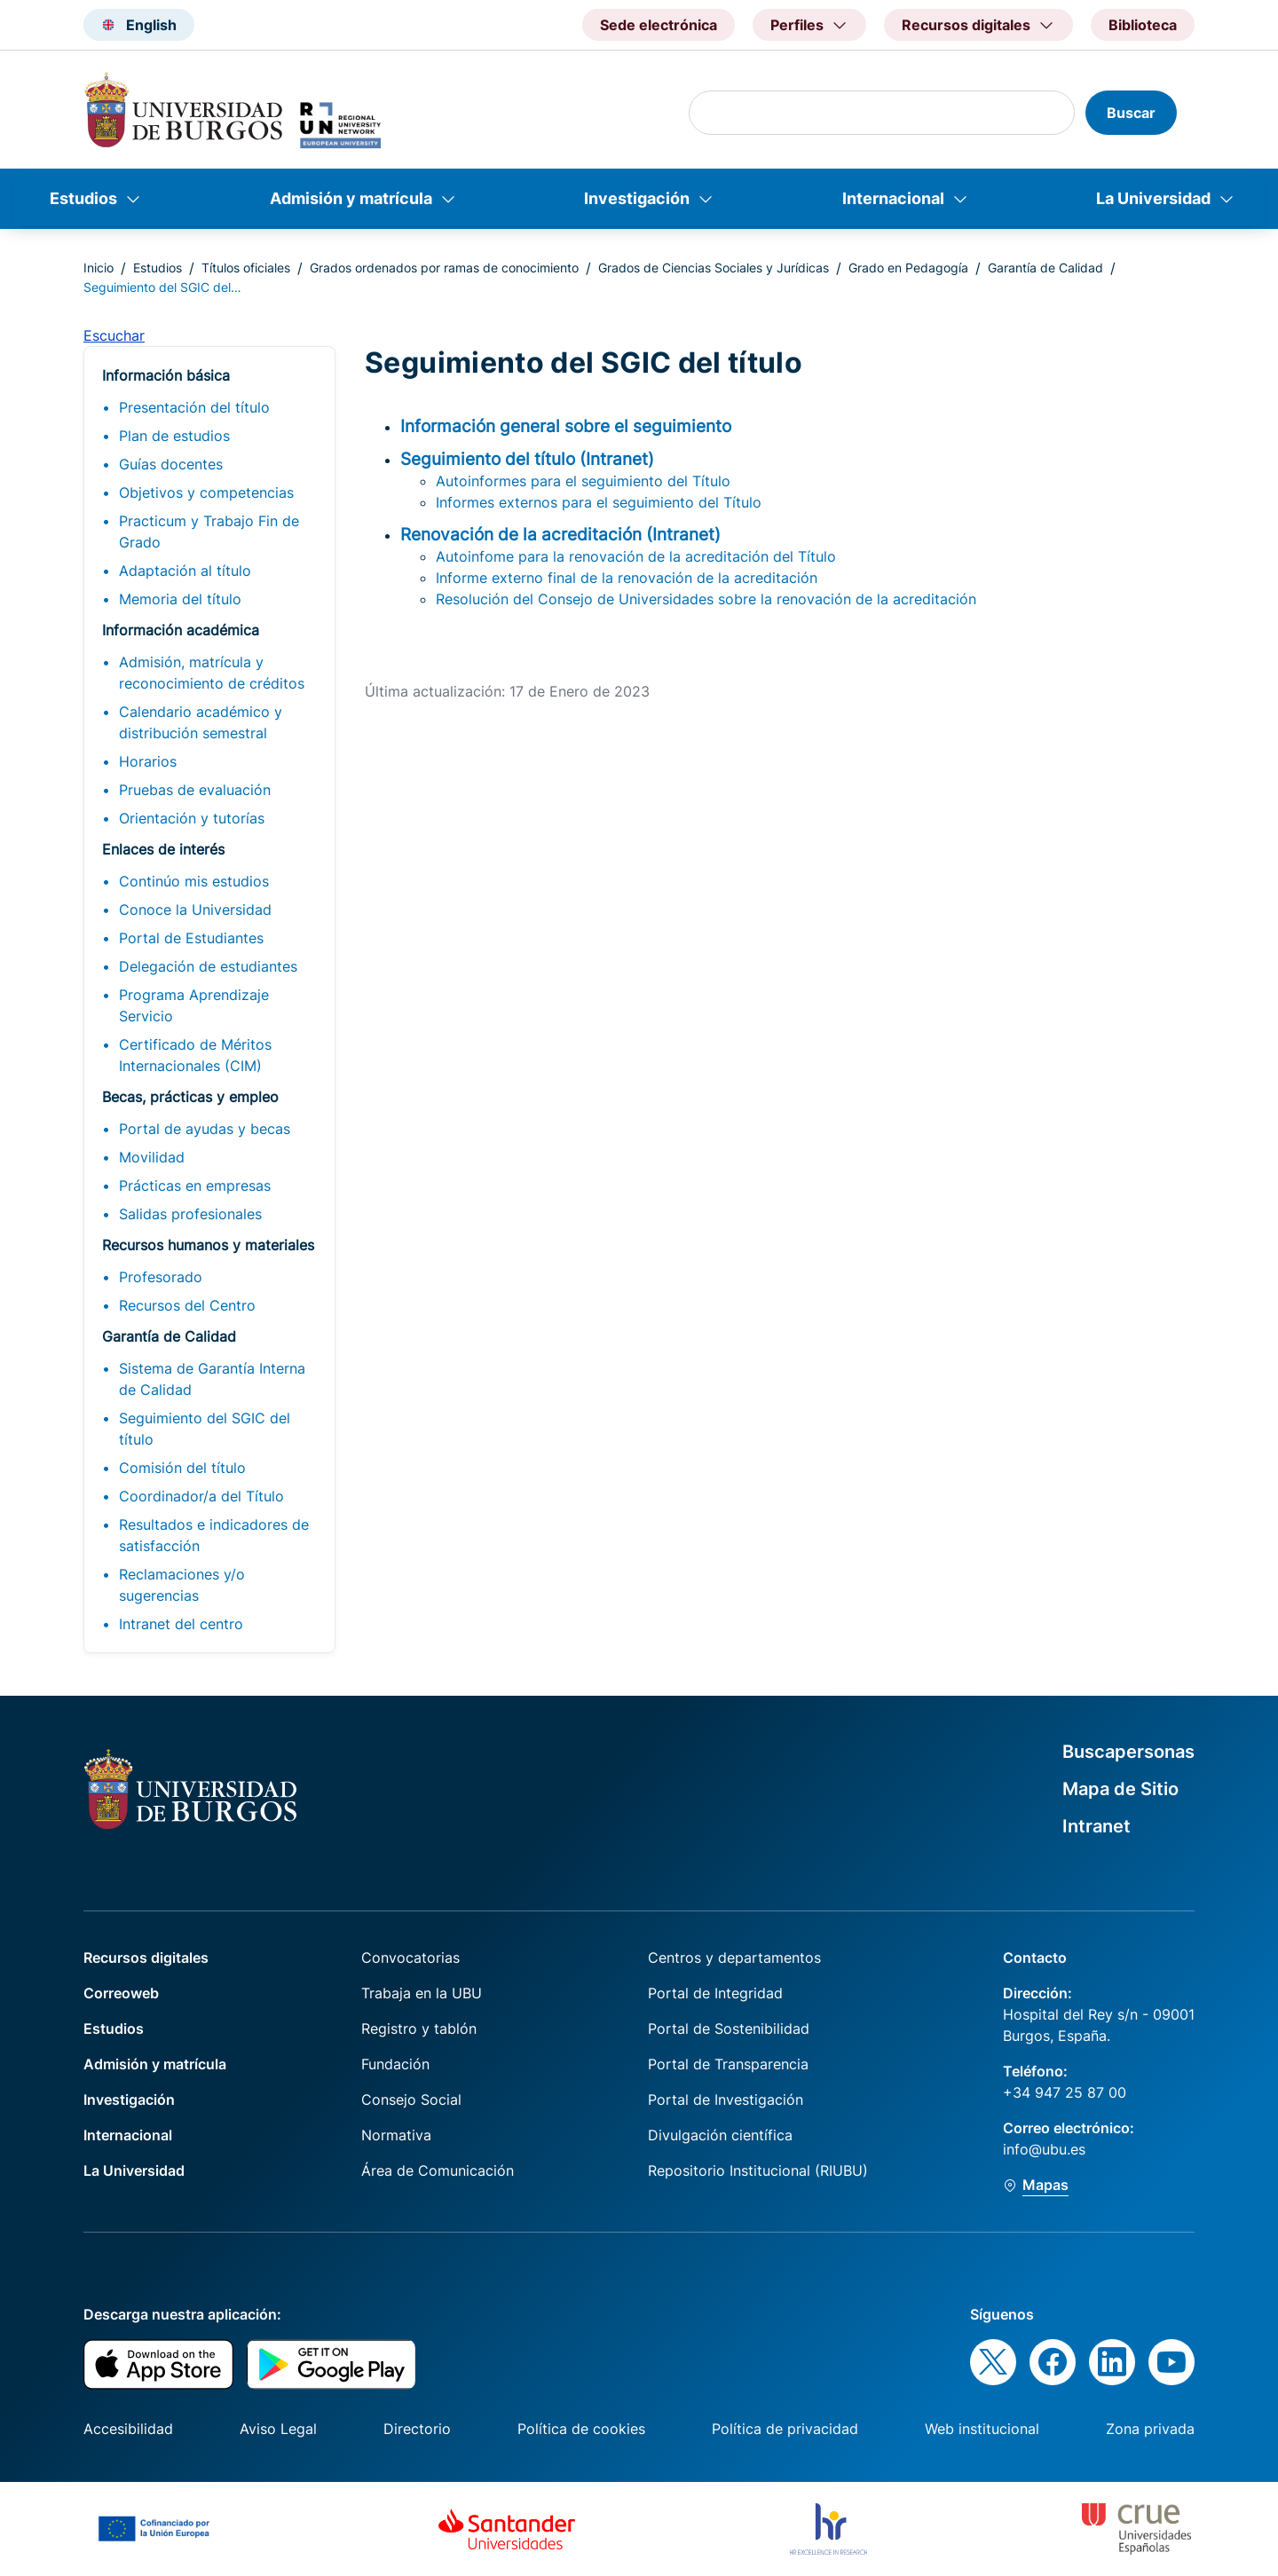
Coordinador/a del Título (201, 1496)
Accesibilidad (128, 2429)
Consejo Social (411, 2099)
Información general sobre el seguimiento (565, 426)
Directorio (417, 2429)
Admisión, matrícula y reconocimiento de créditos (211, 672)
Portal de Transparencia (728, 2064)
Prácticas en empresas (195, 1185)
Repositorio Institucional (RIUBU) (758, 2170)
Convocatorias (410, 1957)
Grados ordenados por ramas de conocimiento (444, 267)
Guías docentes (171, 464)
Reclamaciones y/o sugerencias (182, 1584)
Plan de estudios (174, 436)
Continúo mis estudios (194, 881)
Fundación (395, 2064)
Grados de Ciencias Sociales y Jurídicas (713, 267)
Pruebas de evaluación (195, 790)
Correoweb (121, 1993)
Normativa (396, 2135)
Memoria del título (180, 599)
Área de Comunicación (437, 2170)
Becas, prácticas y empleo (190, 1097)
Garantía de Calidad (1045, 267)
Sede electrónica (658, 25)
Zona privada (1150, 2429)
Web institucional (982, 2429)
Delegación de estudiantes (208, 966)
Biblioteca (1142, 25)
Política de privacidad (785, 2429)
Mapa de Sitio (1120, 1789)
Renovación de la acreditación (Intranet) (560, 534)
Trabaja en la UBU (421, 1993)
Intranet (1096, 1826)
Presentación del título (194, 407)
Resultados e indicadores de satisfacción (214, 1535)
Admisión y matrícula (351, 198)
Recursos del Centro (187, 1305)
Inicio (98, 267)
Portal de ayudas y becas (204, 1129)
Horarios (148, 761)
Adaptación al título (185, 570)
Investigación (637, 198)
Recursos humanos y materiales (208, 1245)
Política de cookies (581, 2429)
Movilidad (152, 1157)
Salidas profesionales (190, 1214)
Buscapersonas (1128, 1751)
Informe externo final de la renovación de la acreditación (626, 578)
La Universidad (1153, 198)
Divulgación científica (720, 2135)
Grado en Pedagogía (908, 267)
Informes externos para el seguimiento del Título (598, 502)
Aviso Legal (278, 2429)
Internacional (893, 198)
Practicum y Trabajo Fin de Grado (209, 531)
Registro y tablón (419, 2028)
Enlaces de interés (163, 849)
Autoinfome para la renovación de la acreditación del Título (636, 556)
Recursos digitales (146, 1957)
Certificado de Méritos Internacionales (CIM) (195, 1055)
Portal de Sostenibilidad (728, 2028)
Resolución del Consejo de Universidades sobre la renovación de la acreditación (706, 599)
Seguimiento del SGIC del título (204, 1428)
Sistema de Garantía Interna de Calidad (212, 1378)
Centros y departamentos (734, 1957)
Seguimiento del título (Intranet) (527, 458)
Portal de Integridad (715, 1993)
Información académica (180, 630)
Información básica (166, 375)
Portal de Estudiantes (191, 938)
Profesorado (160, 1277)
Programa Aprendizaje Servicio (194, 1005)
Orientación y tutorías (191, 818)
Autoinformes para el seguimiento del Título (583, 481)
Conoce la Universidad (195, 909)
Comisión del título (182, 1468)
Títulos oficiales (245, 267)
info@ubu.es (1044, 2149)
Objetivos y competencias (206, 492)
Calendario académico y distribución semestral (200, 722)
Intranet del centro (181, 1624)
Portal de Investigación (725, 2099)
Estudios (83, 198)
